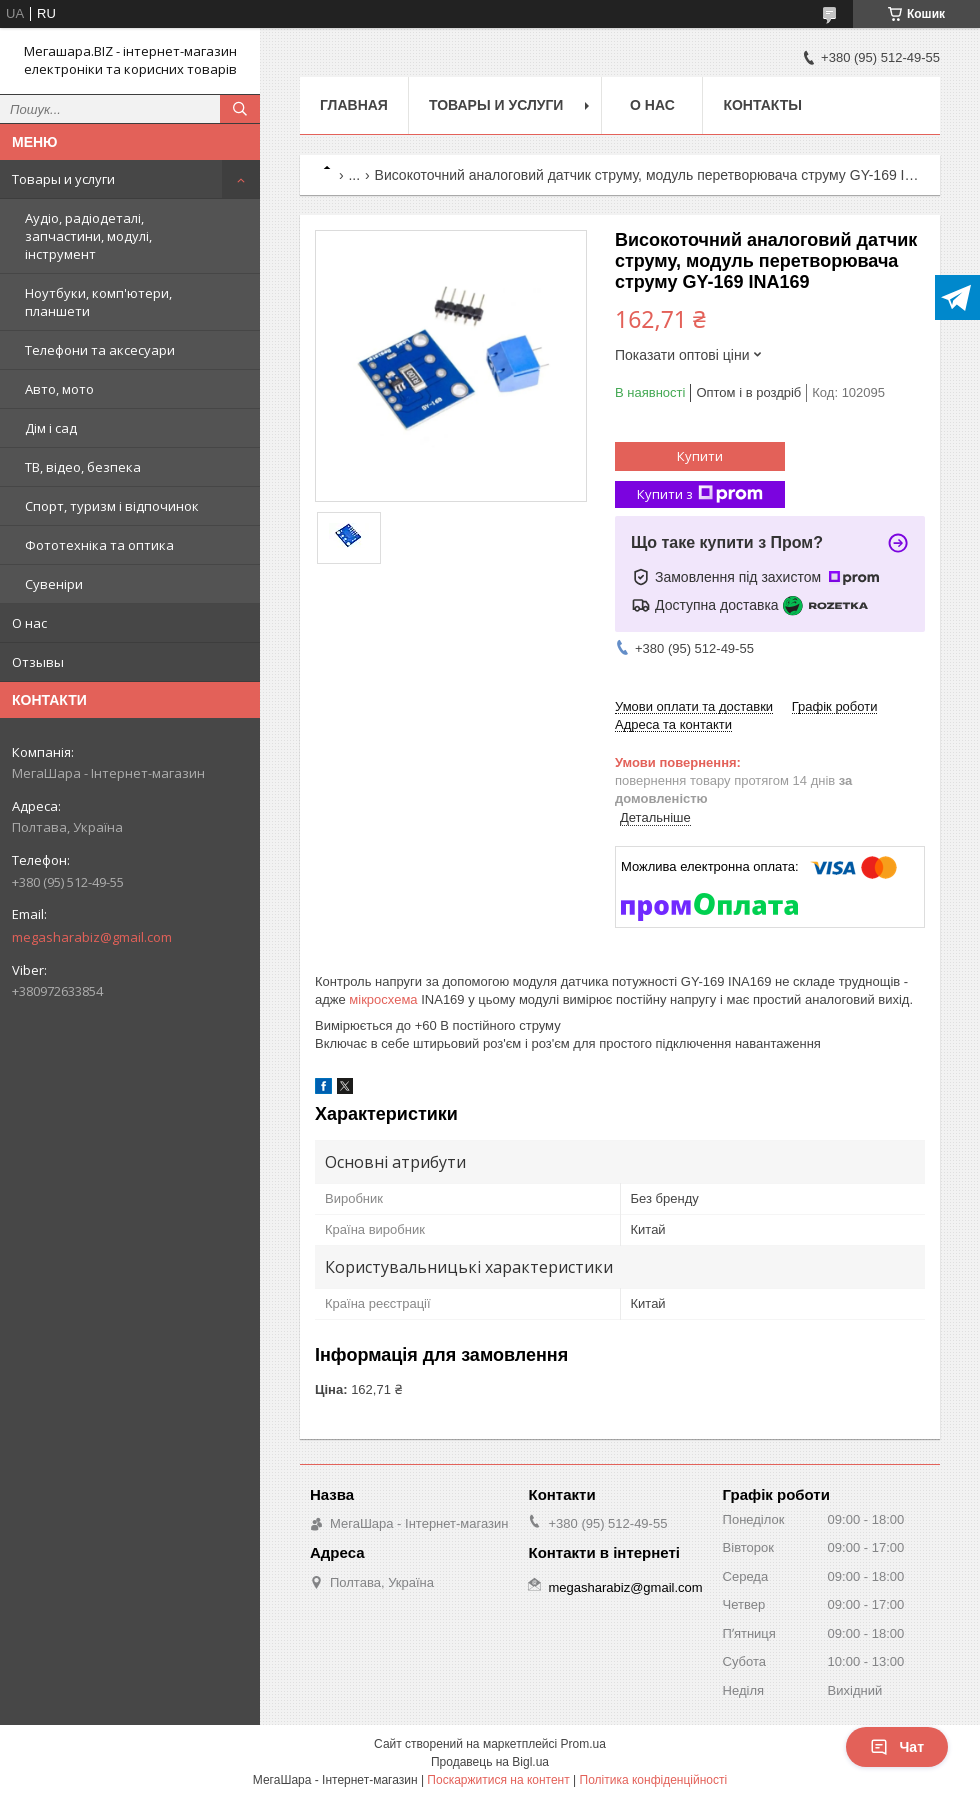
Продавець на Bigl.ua (490, 1762)
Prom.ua (583, 1744)
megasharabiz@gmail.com (92, 937)
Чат (897, 1747)
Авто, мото (59, 389)
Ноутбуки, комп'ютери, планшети (98, 302)
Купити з (700, 494)
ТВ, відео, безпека (83, 467)
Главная (354, 105)
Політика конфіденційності (654, 1780)
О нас (29, 623)
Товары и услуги (63, 179)
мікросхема (383, 999)
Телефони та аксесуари (100, 350)
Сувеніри (54, 584)
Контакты (762, 105)
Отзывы (38, 662)
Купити (700, 456)
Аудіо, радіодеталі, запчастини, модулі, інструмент (88, 236)
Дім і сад (51, 428)
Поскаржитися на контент (498, 1780)
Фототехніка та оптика (99, 545)
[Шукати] (240, 109)
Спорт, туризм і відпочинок (112, 506)
